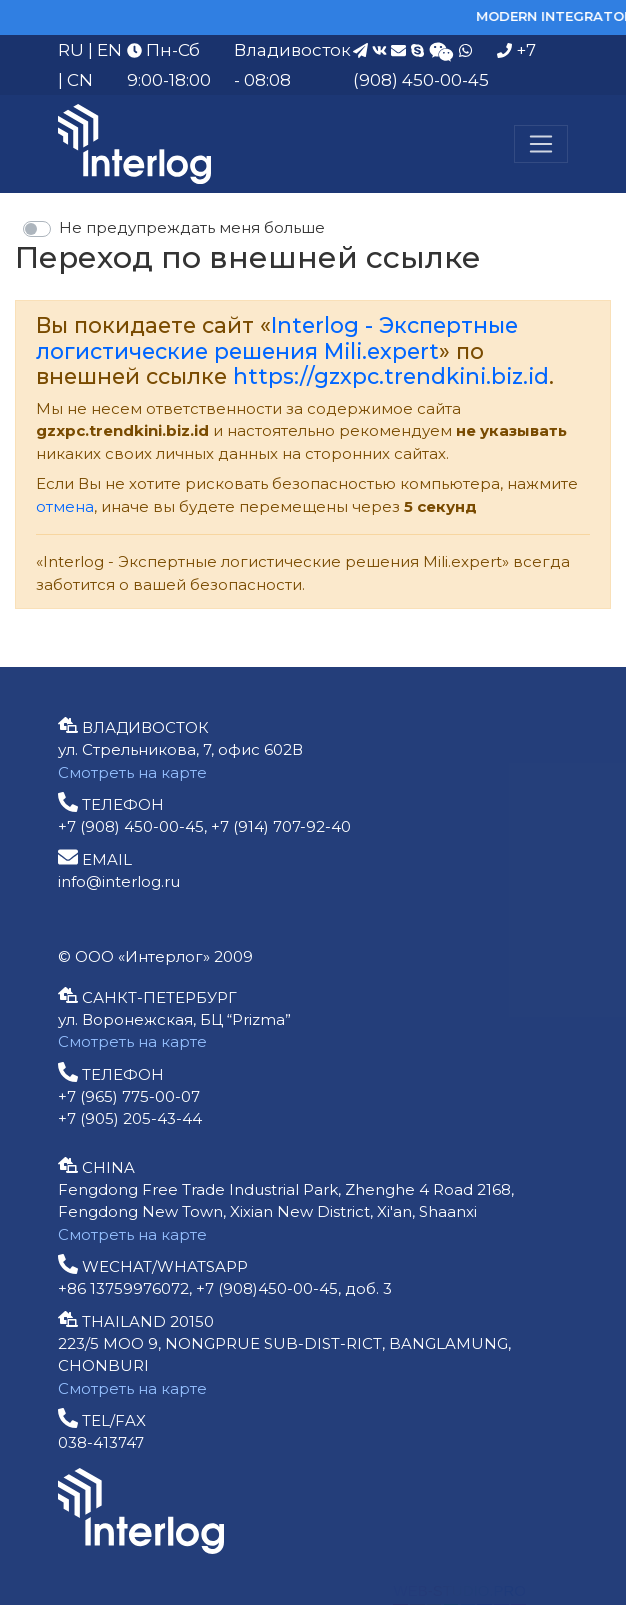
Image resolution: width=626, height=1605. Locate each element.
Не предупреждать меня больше (192, 227)
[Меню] (541, 144)
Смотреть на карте (132, 772)
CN (80, 80)
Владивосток (292, 50)
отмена (65, 506)
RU (71, 50)
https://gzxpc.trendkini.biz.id (391, 376)
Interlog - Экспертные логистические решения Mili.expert (277, 338)
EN (109, 50)
